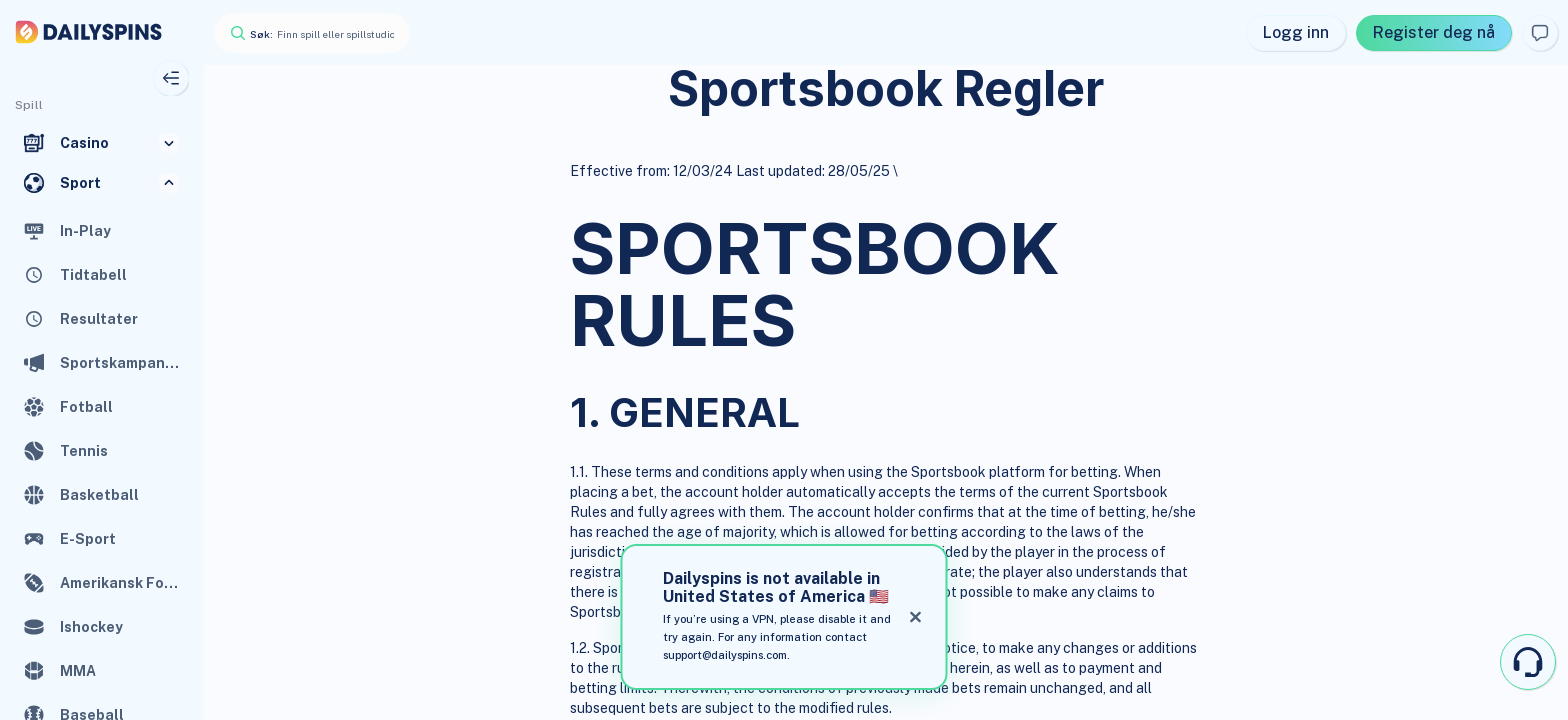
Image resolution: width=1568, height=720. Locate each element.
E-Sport (88, 539)
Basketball (99, 495)
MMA (78, 671)
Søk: (261, 34)
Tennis (84, 451)
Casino (84, 143)
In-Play (85, 231)
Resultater (99, 319)
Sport (80, 183)
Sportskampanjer (120, 363)
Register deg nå (1434, 32)
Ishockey (91, 627)
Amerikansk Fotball (120, 583)
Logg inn (1296, 32)
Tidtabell (93, 275)
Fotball (86, 407)
